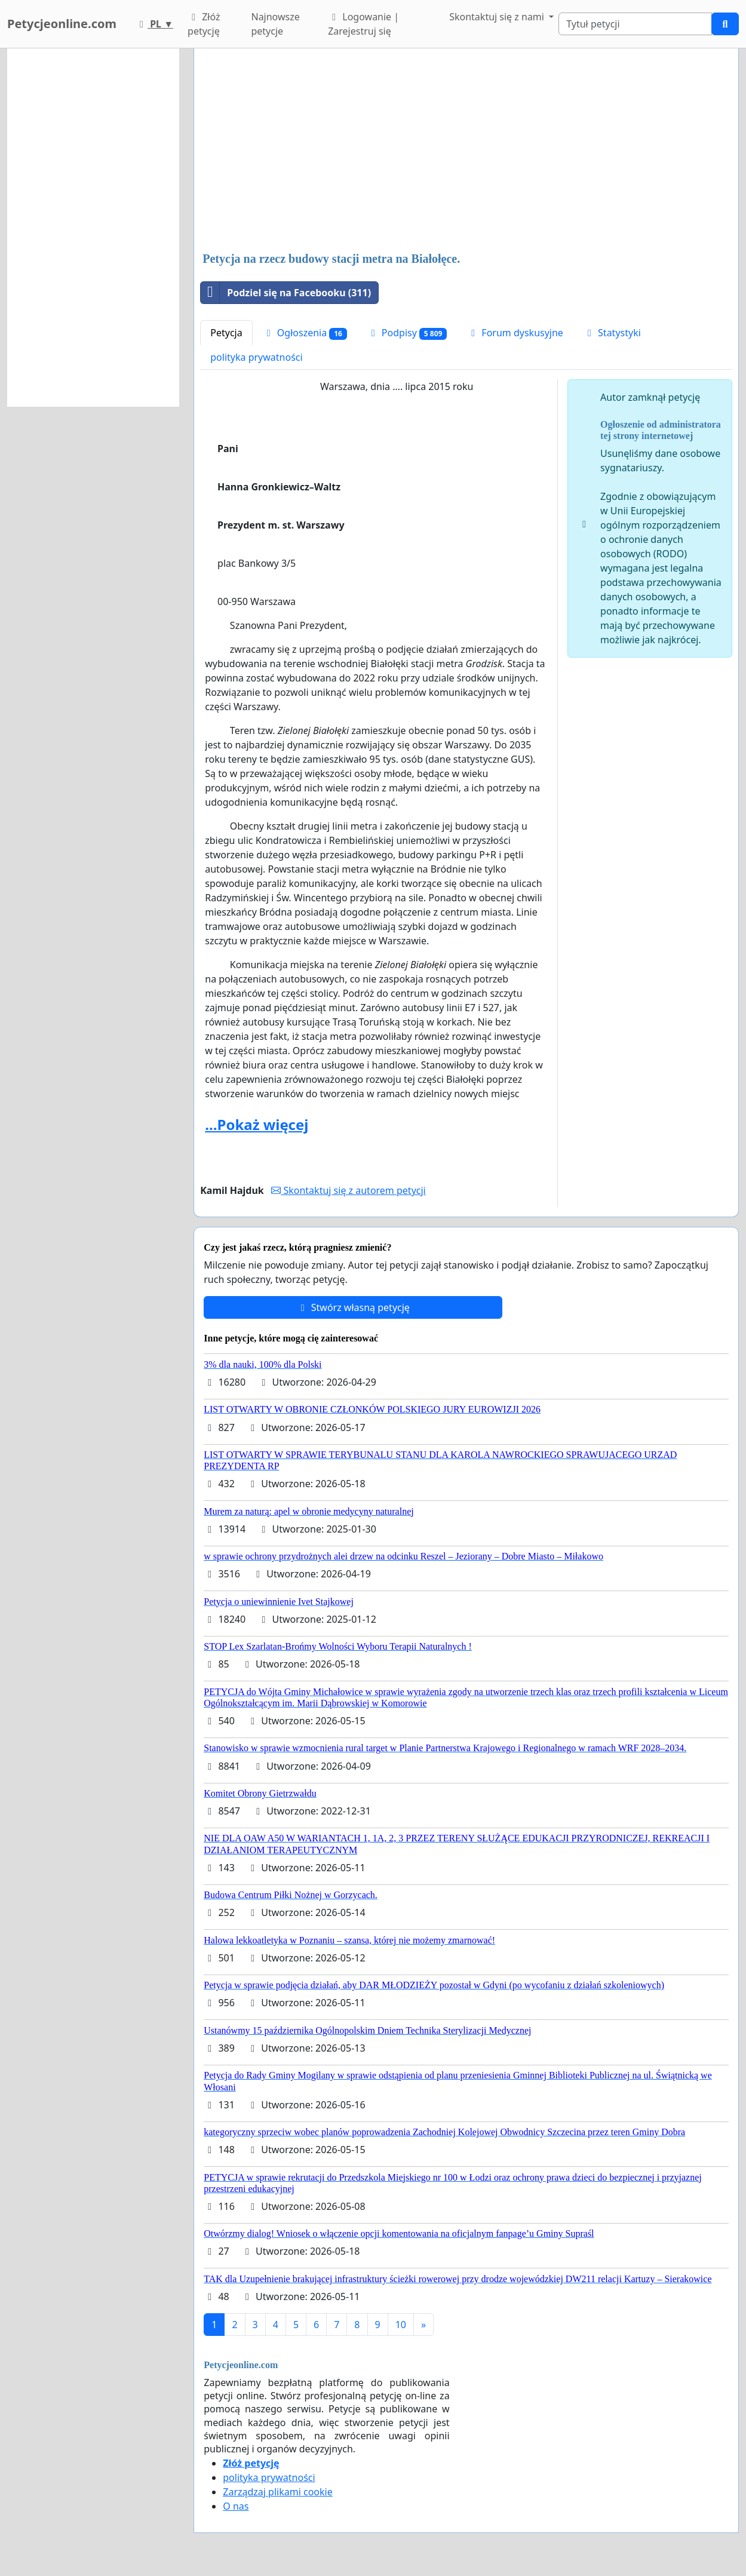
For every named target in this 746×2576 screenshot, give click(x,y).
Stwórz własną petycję (353, 1307)
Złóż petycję (204, 24)
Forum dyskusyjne (515, 332)
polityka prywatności (256, 357)
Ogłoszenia (305, 333)
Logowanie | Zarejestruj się (363, 24)
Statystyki (612, 332)
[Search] (635, 24)
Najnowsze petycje (275, 24)
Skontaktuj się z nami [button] (498, 16)
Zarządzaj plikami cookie (277, 2491)
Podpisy (407, 333)
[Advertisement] (466, 151)
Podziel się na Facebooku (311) (286, 292)
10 (400, 2324)
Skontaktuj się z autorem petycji (348, 1190)
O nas (235, 2506)
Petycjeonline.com (61, 24)
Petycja (226, 332)
